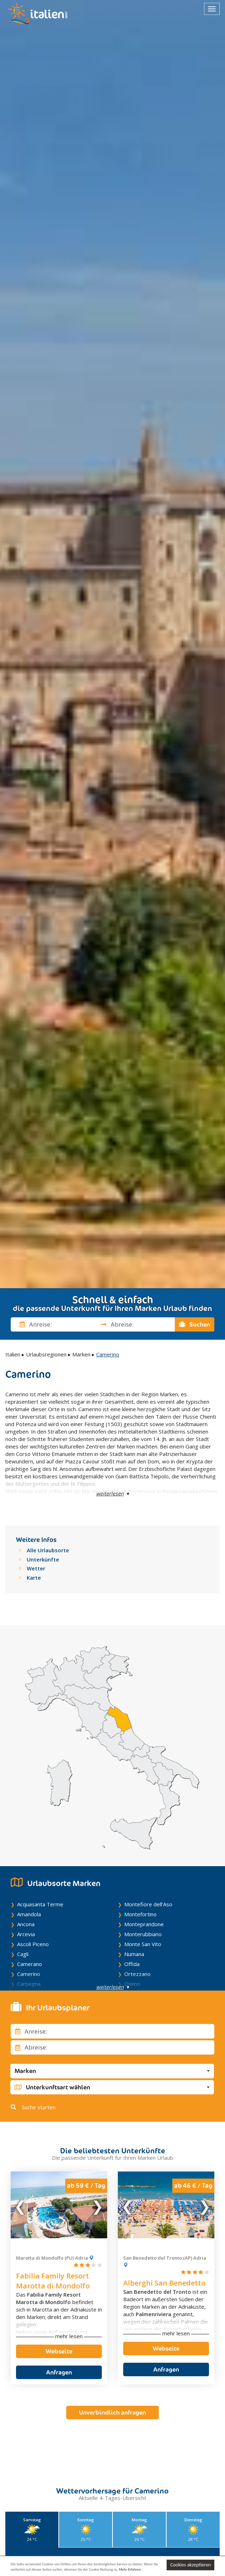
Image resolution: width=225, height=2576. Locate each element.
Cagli (22, 1954)
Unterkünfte (43, 1559)
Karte (34, 1577)
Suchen (194, 1324)
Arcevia (26, 1934)
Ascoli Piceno (33, 1944)
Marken (81, 1354)
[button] (112, 2071)
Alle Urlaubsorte (48, 1550)
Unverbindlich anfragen (112, 2405)
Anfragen (59, 2372)
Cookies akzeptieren (190, 2565)
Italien (12, 1354)
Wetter (36, 1568)
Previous (20, 2205)
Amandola (29, 1914)
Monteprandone (144, 1924)
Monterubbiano (143, 1934)
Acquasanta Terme (40, 1904)
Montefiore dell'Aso (148, 1904)
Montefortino (140, 1914)
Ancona (26, 1924)
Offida (132, 1963)
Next (97, 2205)
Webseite (59, 2351)
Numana (134, 1954)
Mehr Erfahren (130, 2569)
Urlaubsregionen (46, 1354)
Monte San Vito (142, 1944)
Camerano (29, 1963)
